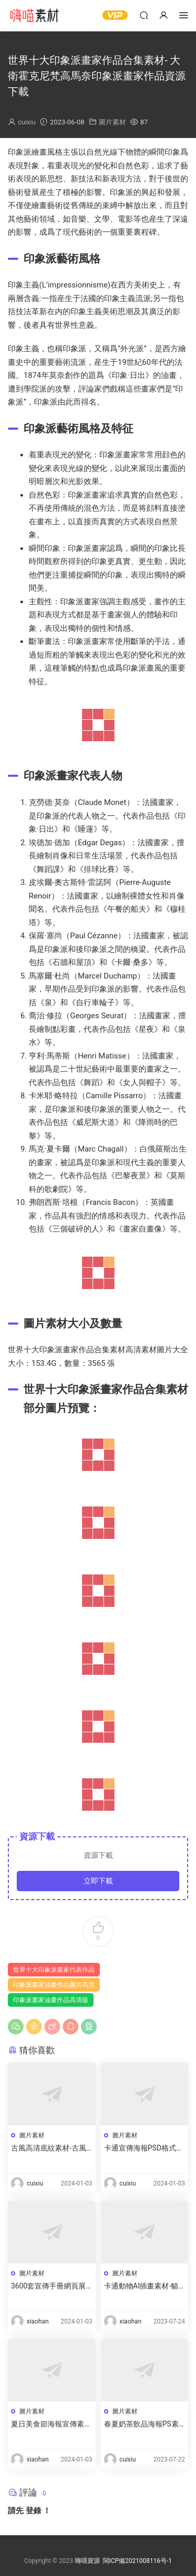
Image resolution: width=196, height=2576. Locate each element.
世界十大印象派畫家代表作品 (54, 1969)
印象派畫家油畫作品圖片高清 (54, 1984)
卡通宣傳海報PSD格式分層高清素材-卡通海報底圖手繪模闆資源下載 (143, 2148)
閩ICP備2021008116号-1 (137, 2560)
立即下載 (98, 1881)
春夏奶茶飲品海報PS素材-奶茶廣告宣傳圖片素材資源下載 (141, 2424)
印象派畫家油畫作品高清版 (50, 2000)
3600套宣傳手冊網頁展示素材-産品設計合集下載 (48, 2286)
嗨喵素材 (34, 15)
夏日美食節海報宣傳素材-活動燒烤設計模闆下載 (48, 2424)
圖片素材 (112, 122)
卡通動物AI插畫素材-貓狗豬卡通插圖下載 (141, 2286)
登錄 (33, 2510)
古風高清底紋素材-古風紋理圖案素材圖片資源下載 (51, 2148)
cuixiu (27, 122)
